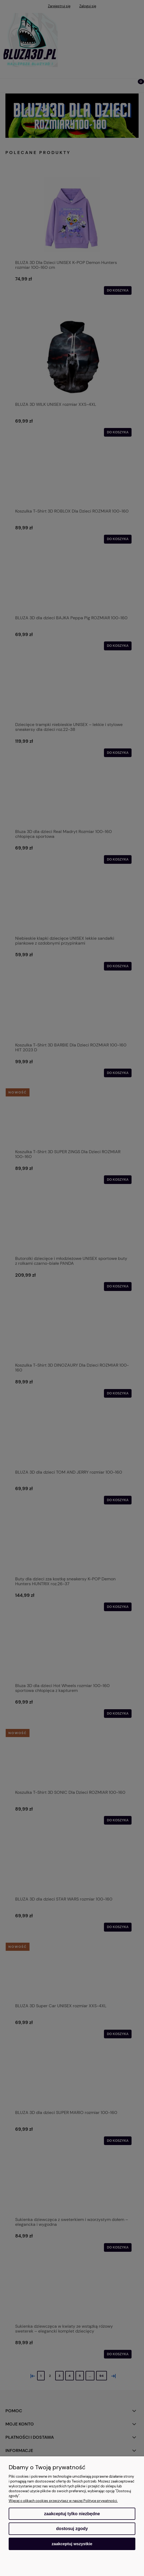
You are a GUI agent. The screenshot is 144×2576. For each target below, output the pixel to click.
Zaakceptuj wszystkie (72, 2543)
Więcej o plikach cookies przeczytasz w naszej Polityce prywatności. (63, 2500)
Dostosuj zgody (72, 2528)
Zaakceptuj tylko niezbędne (72, 2513)
